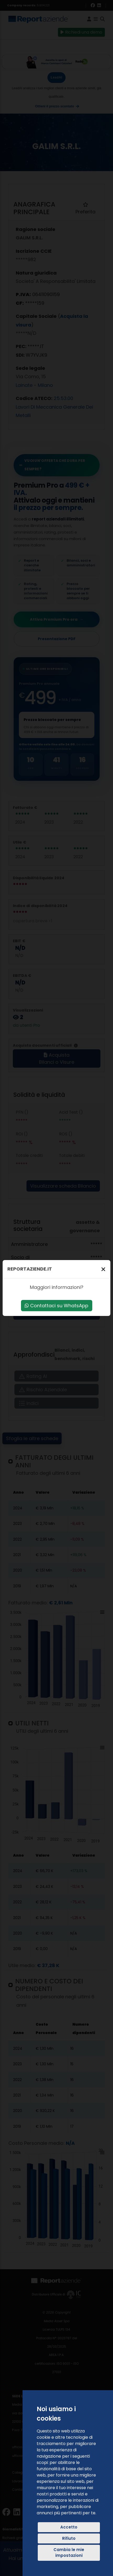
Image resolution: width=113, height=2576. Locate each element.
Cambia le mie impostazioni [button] (68, 2552)
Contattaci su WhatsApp (56, 1305)
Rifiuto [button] (69, 2538)
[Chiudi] (103, 1269)
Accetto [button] (68, 2527)
